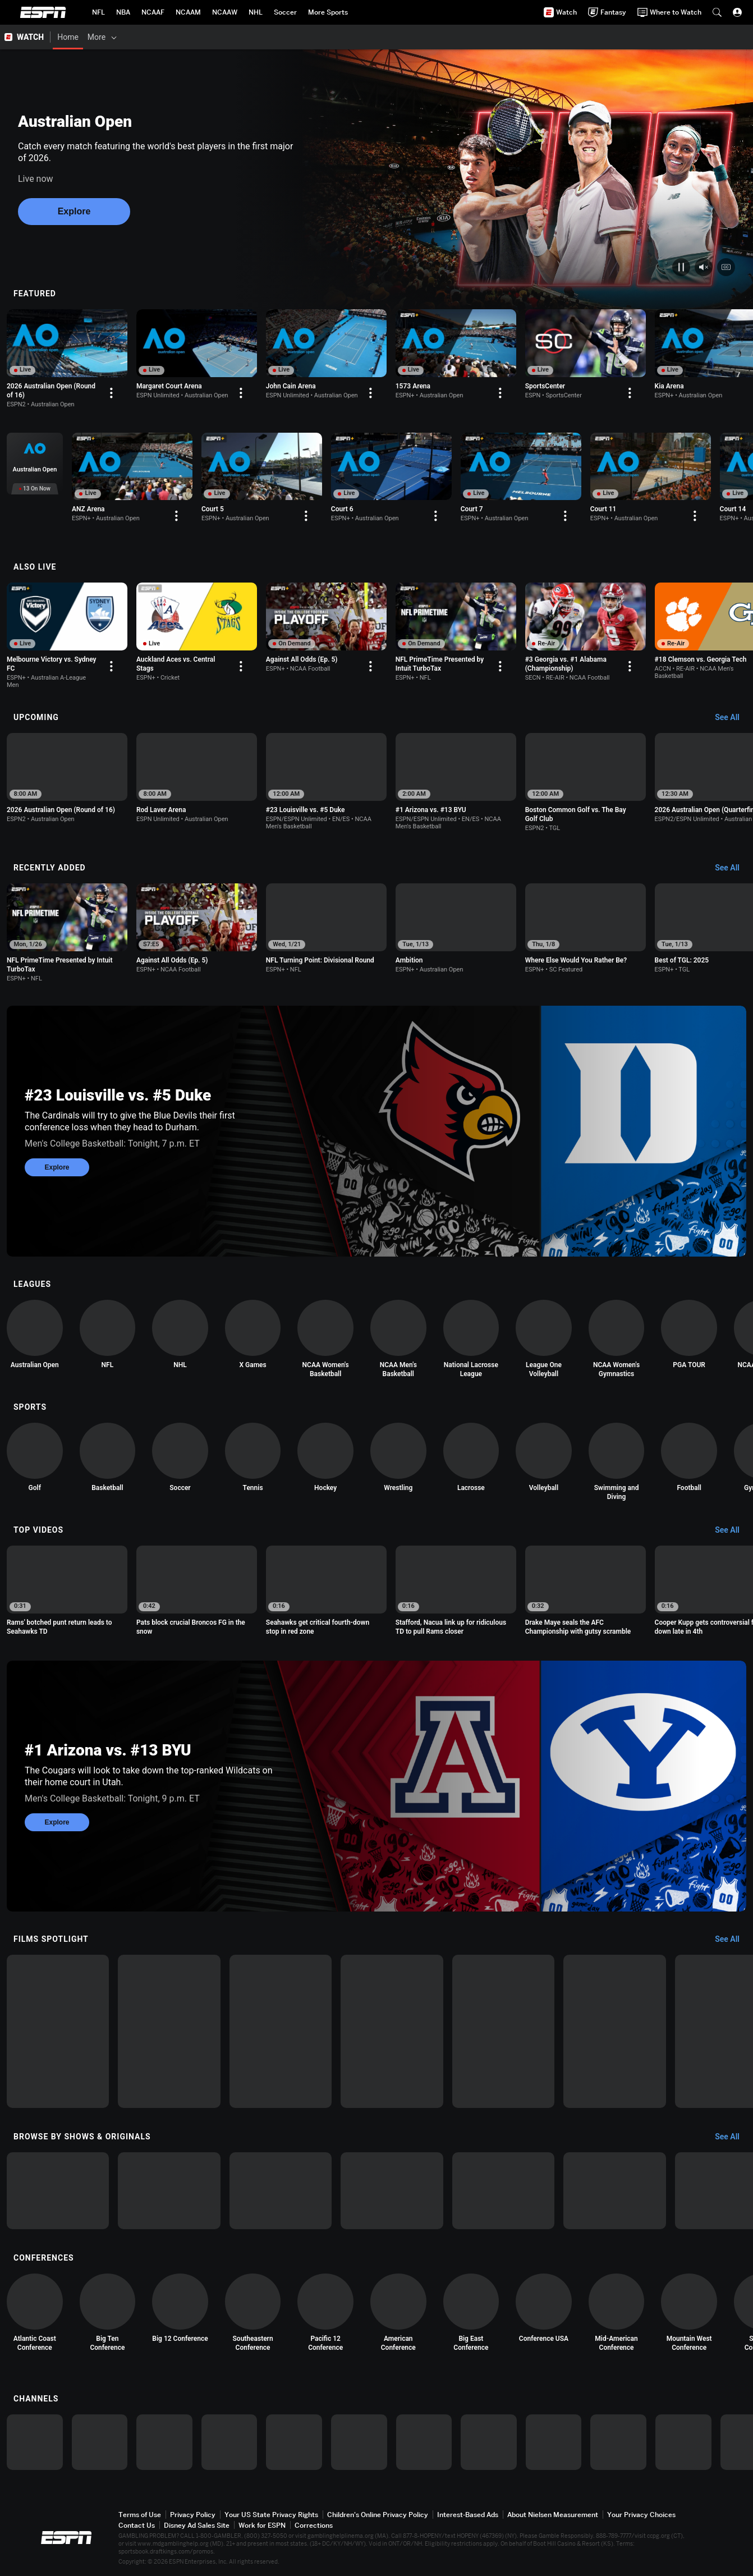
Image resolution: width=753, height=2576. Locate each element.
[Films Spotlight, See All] (732, 1939)
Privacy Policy (192, 2514)
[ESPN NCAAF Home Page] (152, 12)
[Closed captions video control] (726, 267)
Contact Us (136, 2525)
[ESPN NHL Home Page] (256, 12)
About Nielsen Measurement (552, 2514)
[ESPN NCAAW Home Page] (224, 12)
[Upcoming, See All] (732, 717)
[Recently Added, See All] (732, 868)
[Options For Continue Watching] (110, 393)
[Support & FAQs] (397, 37)
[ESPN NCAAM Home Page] (188, 12)
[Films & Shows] (147, 37)
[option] (67, 358)
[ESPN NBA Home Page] (123, 12)
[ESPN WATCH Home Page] (25, 37)
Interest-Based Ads (467, 2514)
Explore (74, 211)
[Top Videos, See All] (732, 1530)
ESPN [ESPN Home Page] (43, 12)
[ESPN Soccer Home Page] (285, 12)
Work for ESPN (262, 2525)
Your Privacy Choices (641, 2514)
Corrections (314, 2525)
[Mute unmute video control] (704, 267)
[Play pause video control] (681, 267)
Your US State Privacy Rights (271, 2514)
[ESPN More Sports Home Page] (328, 12)
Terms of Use (139, 2514)
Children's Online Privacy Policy (377, 2514)
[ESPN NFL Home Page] (98, 12)
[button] (717, 12)
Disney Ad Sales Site (196, 2525)
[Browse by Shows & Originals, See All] (732, 2137)
